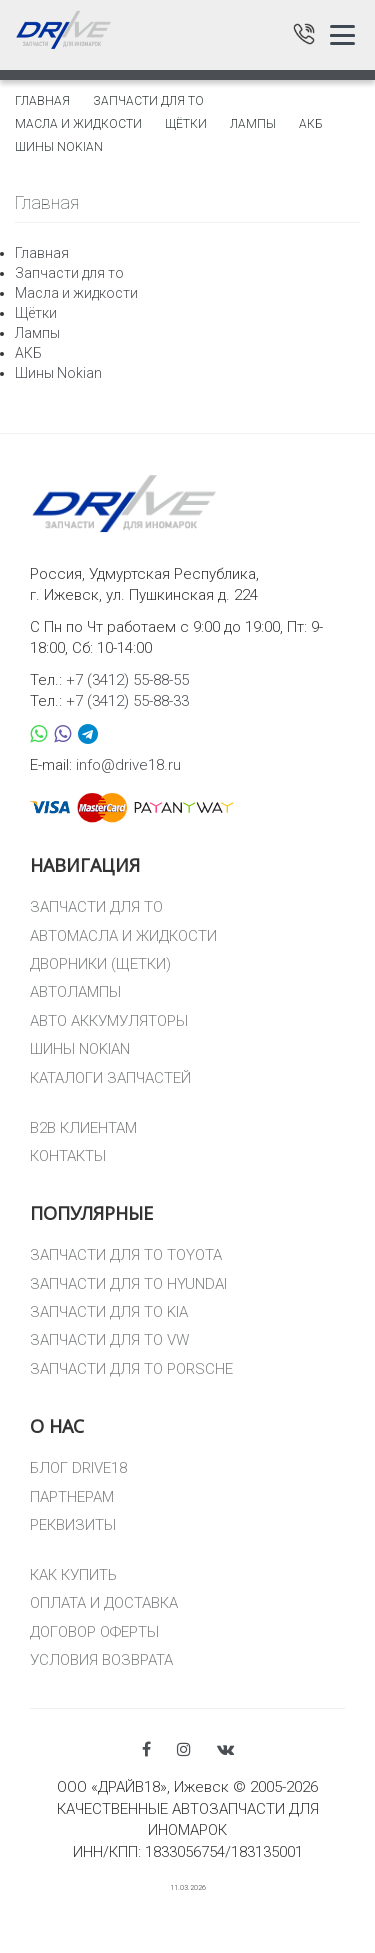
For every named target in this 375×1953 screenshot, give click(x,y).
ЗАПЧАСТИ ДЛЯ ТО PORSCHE (131, 1369)
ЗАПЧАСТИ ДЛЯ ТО (96, 907)
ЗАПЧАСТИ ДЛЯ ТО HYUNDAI (128, 1284)
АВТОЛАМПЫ (75, 992)
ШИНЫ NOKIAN (80, 1049)
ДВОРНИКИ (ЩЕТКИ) (100, 964)
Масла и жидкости (78, 124)
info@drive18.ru (128, 765)
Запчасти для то (148, 101)
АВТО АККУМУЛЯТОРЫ (109, 1021)
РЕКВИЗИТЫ (73, 1525)
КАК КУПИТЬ (73, 1575)
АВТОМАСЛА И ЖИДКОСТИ (123, 936)
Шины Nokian (59, 147)
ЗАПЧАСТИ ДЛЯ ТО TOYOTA (126, 1255)
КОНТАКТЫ (68, 1156)
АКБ (311, 124)
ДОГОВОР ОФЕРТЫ (94, 1632)
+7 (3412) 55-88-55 (127, 680)
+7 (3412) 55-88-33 (127, 701)
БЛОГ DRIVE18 (78, 1468)
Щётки (186, 124)
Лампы (253, 124)
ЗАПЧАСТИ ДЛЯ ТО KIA (109, 1312)
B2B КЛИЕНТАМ (83, 1128)
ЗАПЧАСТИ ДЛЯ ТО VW (109, 1340)
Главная (42, 101)
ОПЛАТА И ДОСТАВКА (104, 1603)
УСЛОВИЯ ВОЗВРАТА (101, 1660)
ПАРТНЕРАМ (72, 1497)
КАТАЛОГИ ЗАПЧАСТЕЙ (110, 1078)
